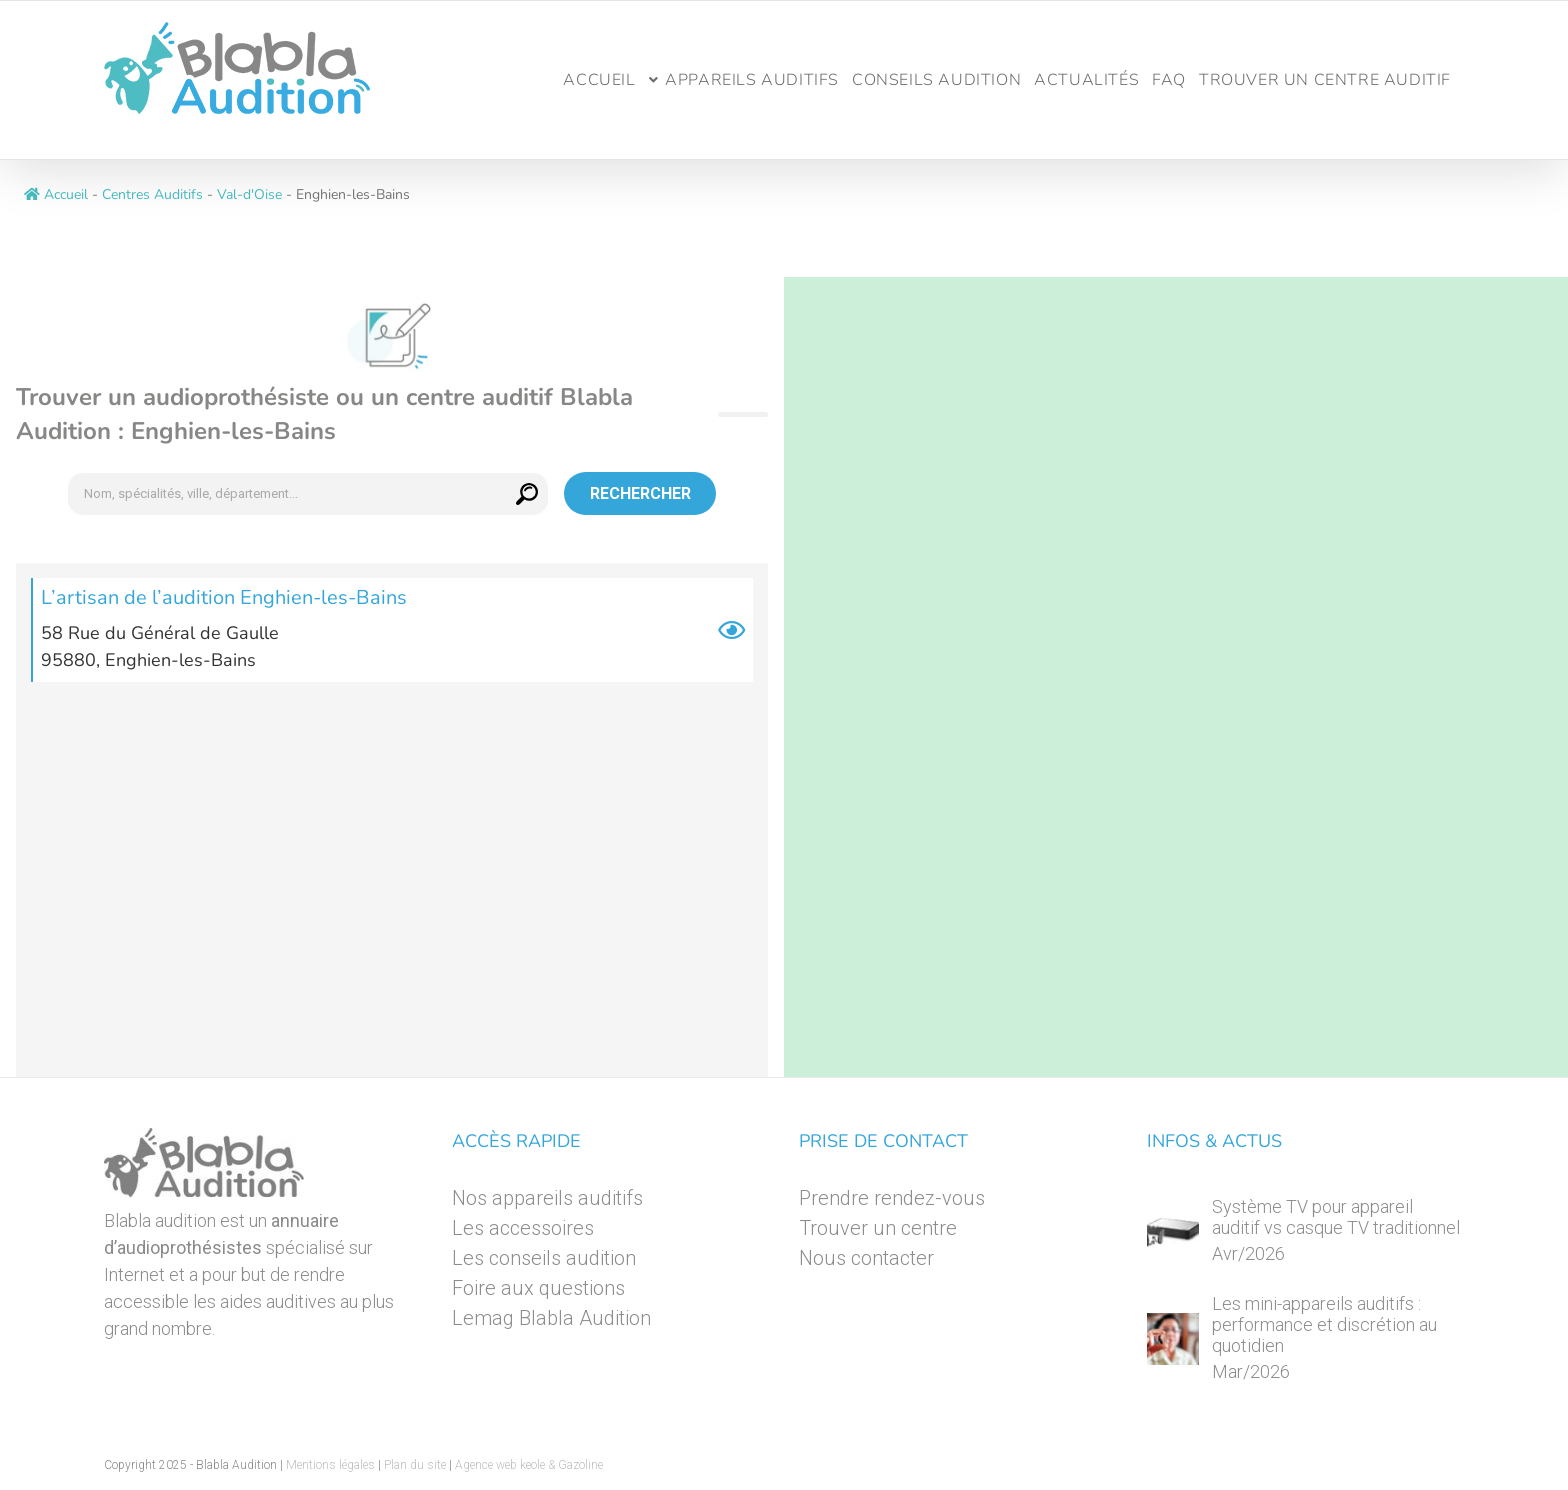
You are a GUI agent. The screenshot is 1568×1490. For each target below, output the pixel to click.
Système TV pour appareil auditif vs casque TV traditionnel (1336, 1217)
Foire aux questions (538, 1288)
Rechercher (640, 493)
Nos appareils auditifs (547, 1198)
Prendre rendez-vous (892, 1198)
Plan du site (415, 1465)
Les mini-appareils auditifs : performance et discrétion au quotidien (1324, 1324)
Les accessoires (523, 1228)
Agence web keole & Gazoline (529, 1465)
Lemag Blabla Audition (551, 1318)
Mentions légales (330, 1465)
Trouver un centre (878, 1228)
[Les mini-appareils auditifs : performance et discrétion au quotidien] (1173, 1339)
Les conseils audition (544, 1258)
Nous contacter (866, 1258)
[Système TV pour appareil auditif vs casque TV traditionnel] (1173, 1232)
